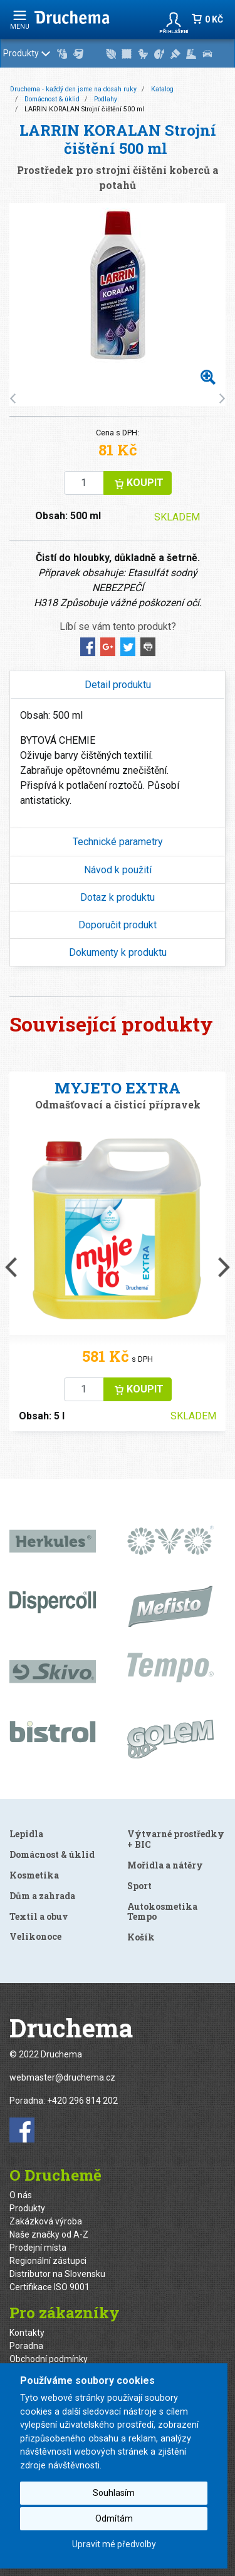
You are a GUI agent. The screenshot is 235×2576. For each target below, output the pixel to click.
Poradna (26, 2346)
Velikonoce (35, 1936)
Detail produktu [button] (118, 685)
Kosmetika (34, 1875)
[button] (173, 19)
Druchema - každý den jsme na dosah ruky (73, 89)
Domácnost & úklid (52, 99)
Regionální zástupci (47, 2261)
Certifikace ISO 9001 (49, 2287)
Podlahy (105, 99)
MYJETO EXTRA (117, 1088)
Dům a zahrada (42, 1896)
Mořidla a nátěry (165, 1865)
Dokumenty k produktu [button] (118, 952)
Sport (139, 1886)
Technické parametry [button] (118, 842)
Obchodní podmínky (48, 2359)
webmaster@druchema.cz (62, 2077)
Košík (141, 1937)
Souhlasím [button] (114, 2493)
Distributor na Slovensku (57, 2274)
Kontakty (26, 2333)
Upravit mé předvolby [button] (114, 2544)
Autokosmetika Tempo (162, 1911)
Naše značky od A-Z (48, 2234)
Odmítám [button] (114, 2518)
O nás (20, 2195)
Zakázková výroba (45, 2221)
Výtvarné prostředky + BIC (175, 1839)
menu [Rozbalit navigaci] (19, 20)
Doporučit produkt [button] (117, 925)
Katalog (162, 89)
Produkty (116, 54)
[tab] (117, 684)
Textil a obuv (38, 1916)
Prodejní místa (37, 2248)
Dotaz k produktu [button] (117, 897)
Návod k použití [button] (118, 870)
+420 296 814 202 (82, 2101)
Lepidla (26, 1834)
